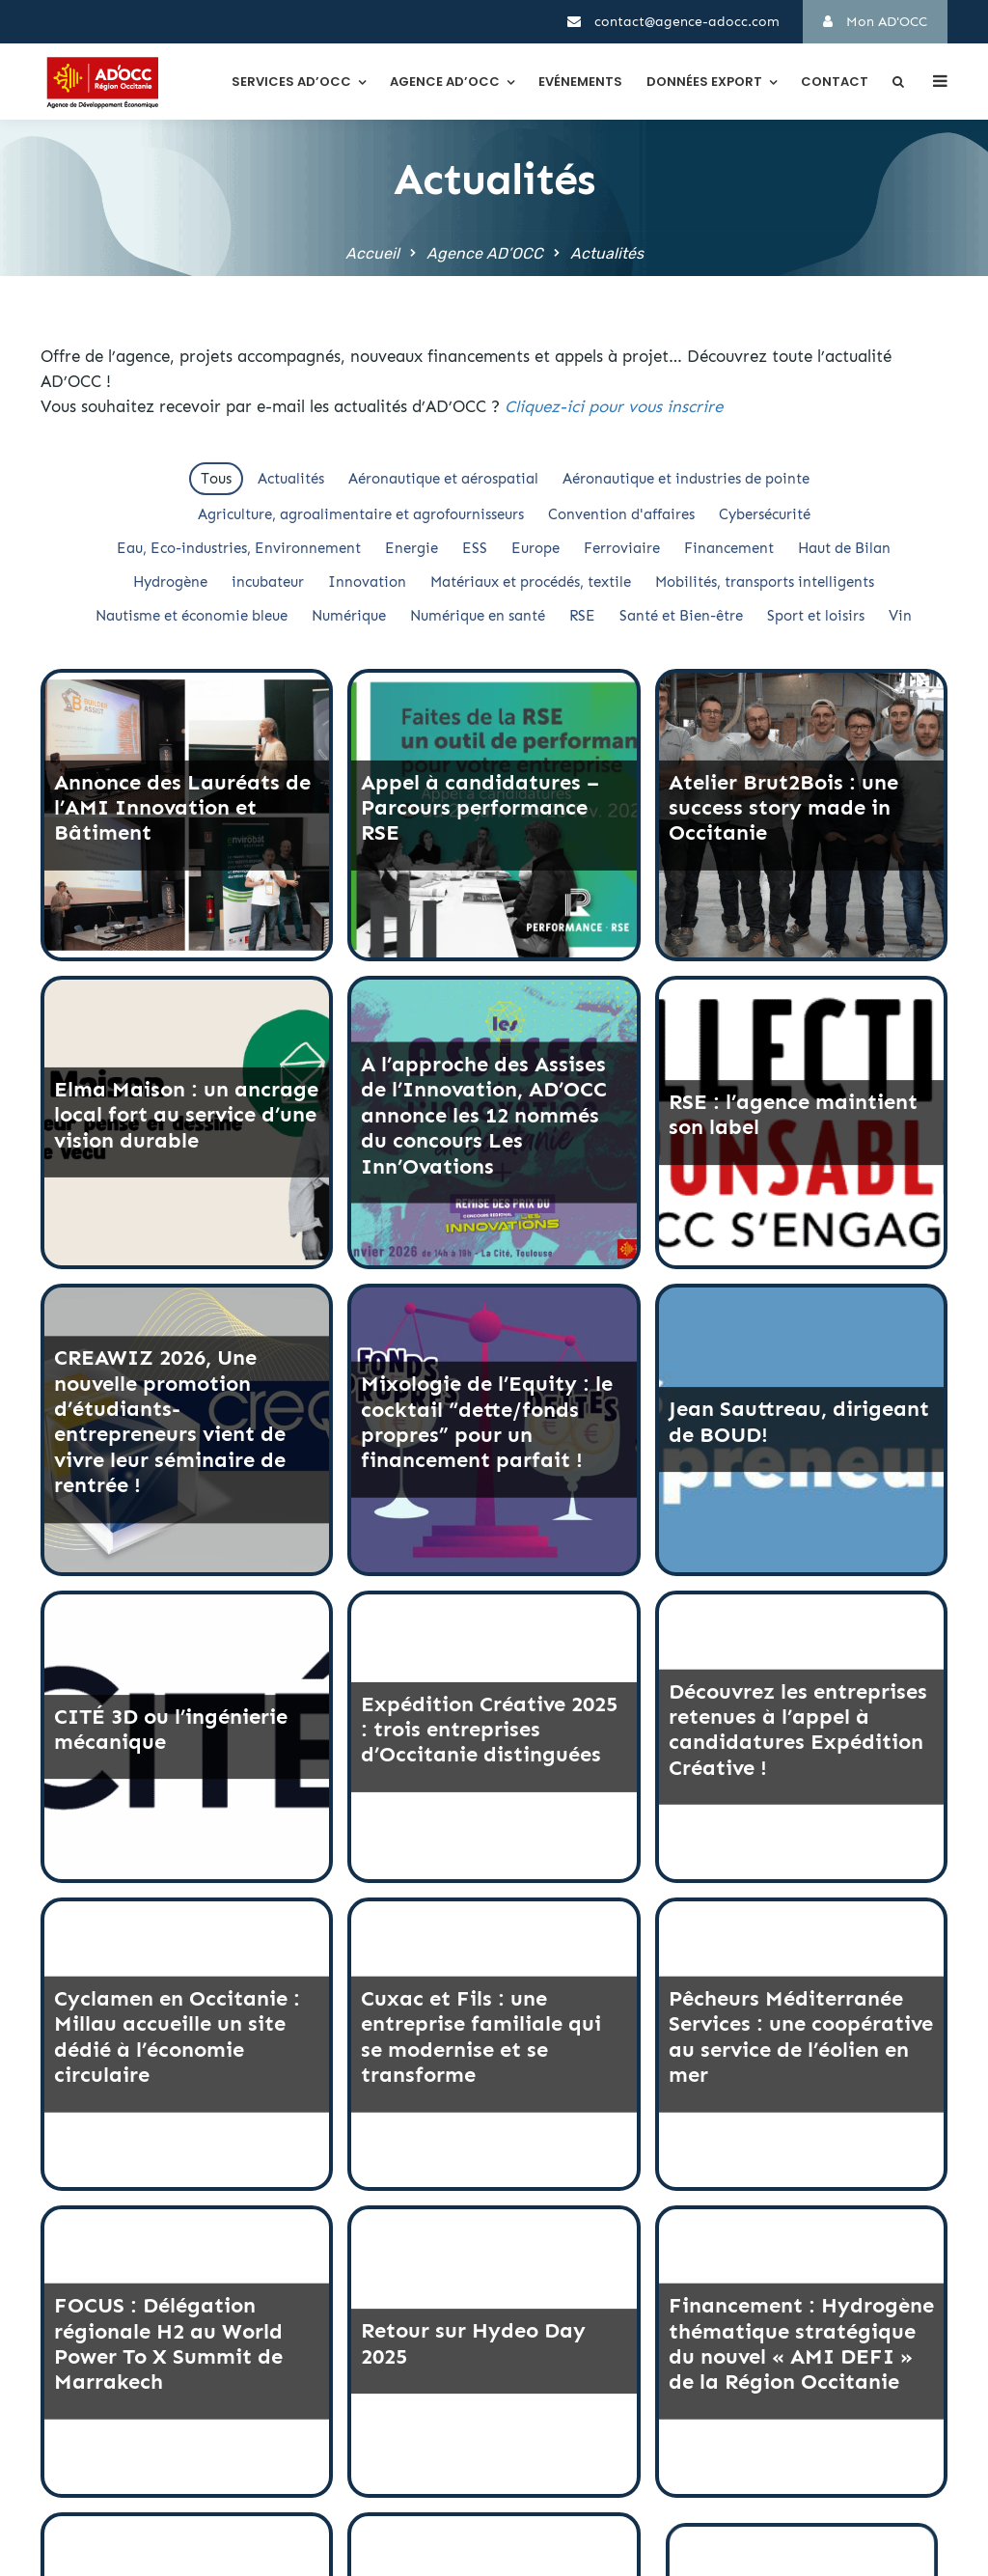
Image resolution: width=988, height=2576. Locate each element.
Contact (834, 81)
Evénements (580, 81)
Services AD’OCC (291, 81)
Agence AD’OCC (445, 81)
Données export (704, 81)
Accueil (372, 253)
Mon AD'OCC (875, 22)
